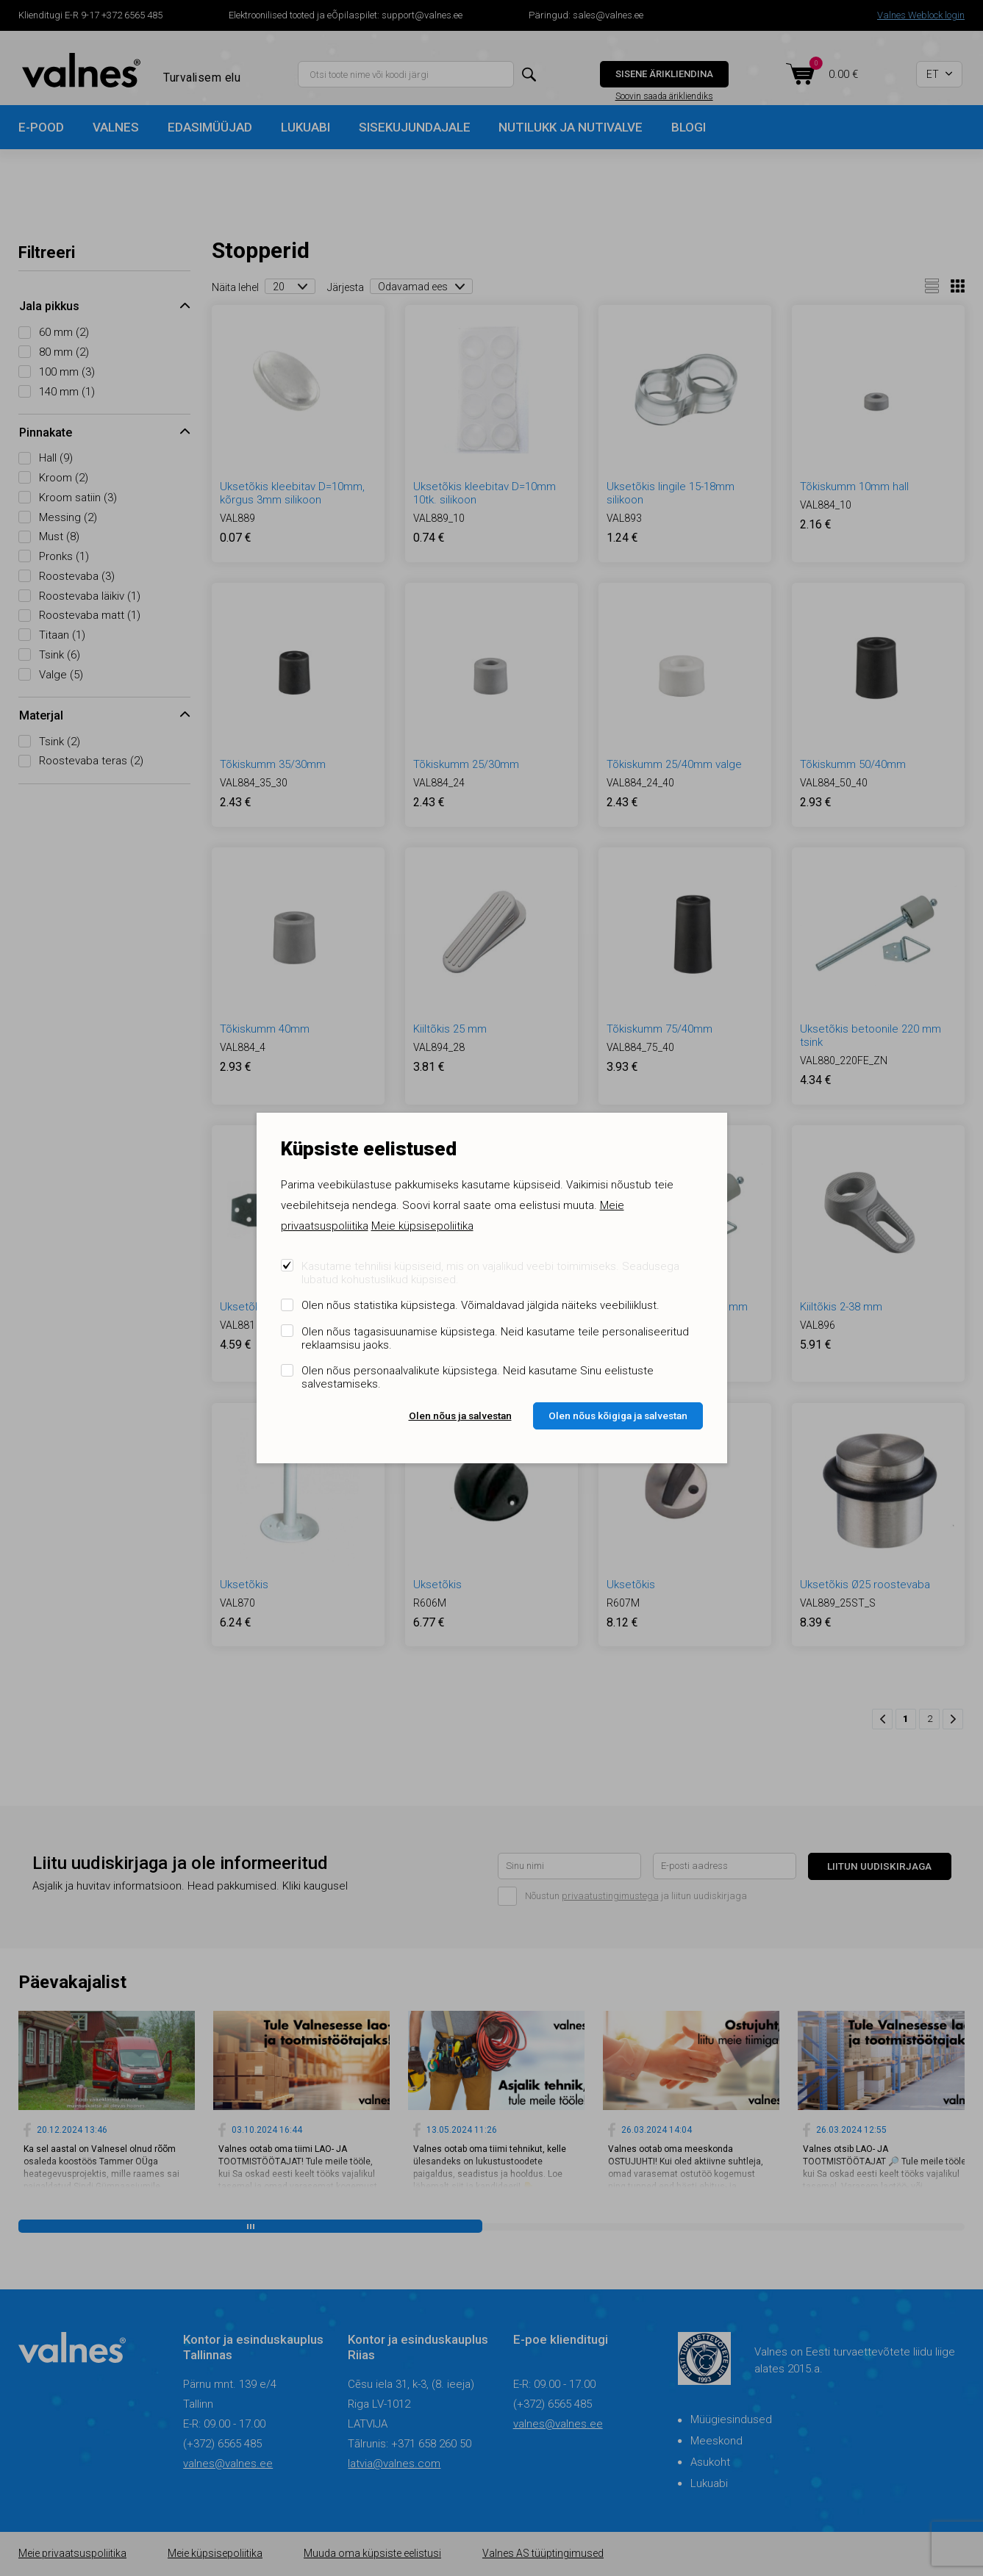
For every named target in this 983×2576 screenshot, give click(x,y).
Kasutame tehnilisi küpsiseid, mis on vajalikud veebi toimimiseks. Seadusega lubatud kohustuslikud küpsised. (490, 1273)
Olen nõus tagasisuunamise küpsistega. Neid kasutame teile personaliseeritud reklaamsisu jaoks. (495, 1338)
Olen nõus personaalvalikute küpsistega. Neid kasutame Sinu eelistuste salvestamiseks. (477, 1377)
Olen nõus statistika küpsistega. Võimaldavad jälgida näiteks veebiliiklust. (480, 1305)
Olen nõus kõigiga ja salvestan (617, 1415)
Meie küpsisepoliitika (422, 1226)
